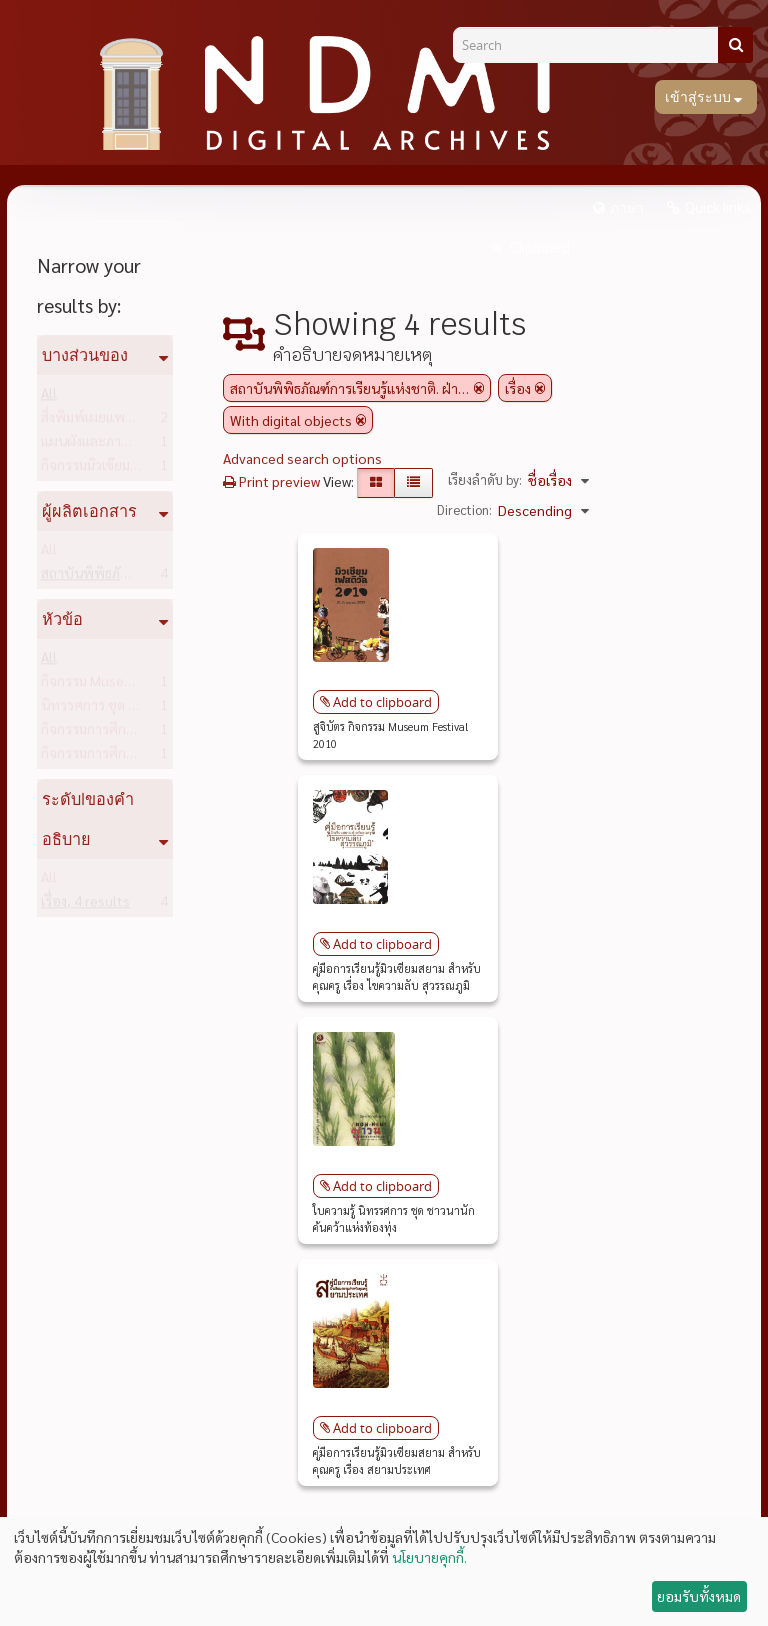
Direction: (464, 509)
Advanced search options (302, 458)
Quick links (718, 208)
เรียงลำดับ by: (485, 479)
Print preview (271, 481)
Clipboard (538, 248)
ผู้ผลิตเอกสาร (89, 511)
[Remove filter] (479, 388)
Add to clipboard (382, 702)
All (49, 397)
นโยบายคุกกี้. (429, 1557)
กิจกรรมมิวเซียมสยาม (132, 469)
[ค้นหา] (735, 45)
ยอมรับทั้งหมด (699, 1596)
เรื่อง (85, 905)
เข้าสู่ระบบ (699, 97)
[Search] (593, 45)
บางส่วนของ (85, 355)
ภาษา (627, 208)
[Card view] (376, 483)
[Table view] (413, 483)
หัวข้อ (62, 619)
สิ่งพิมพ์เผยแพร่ (118, 421)
